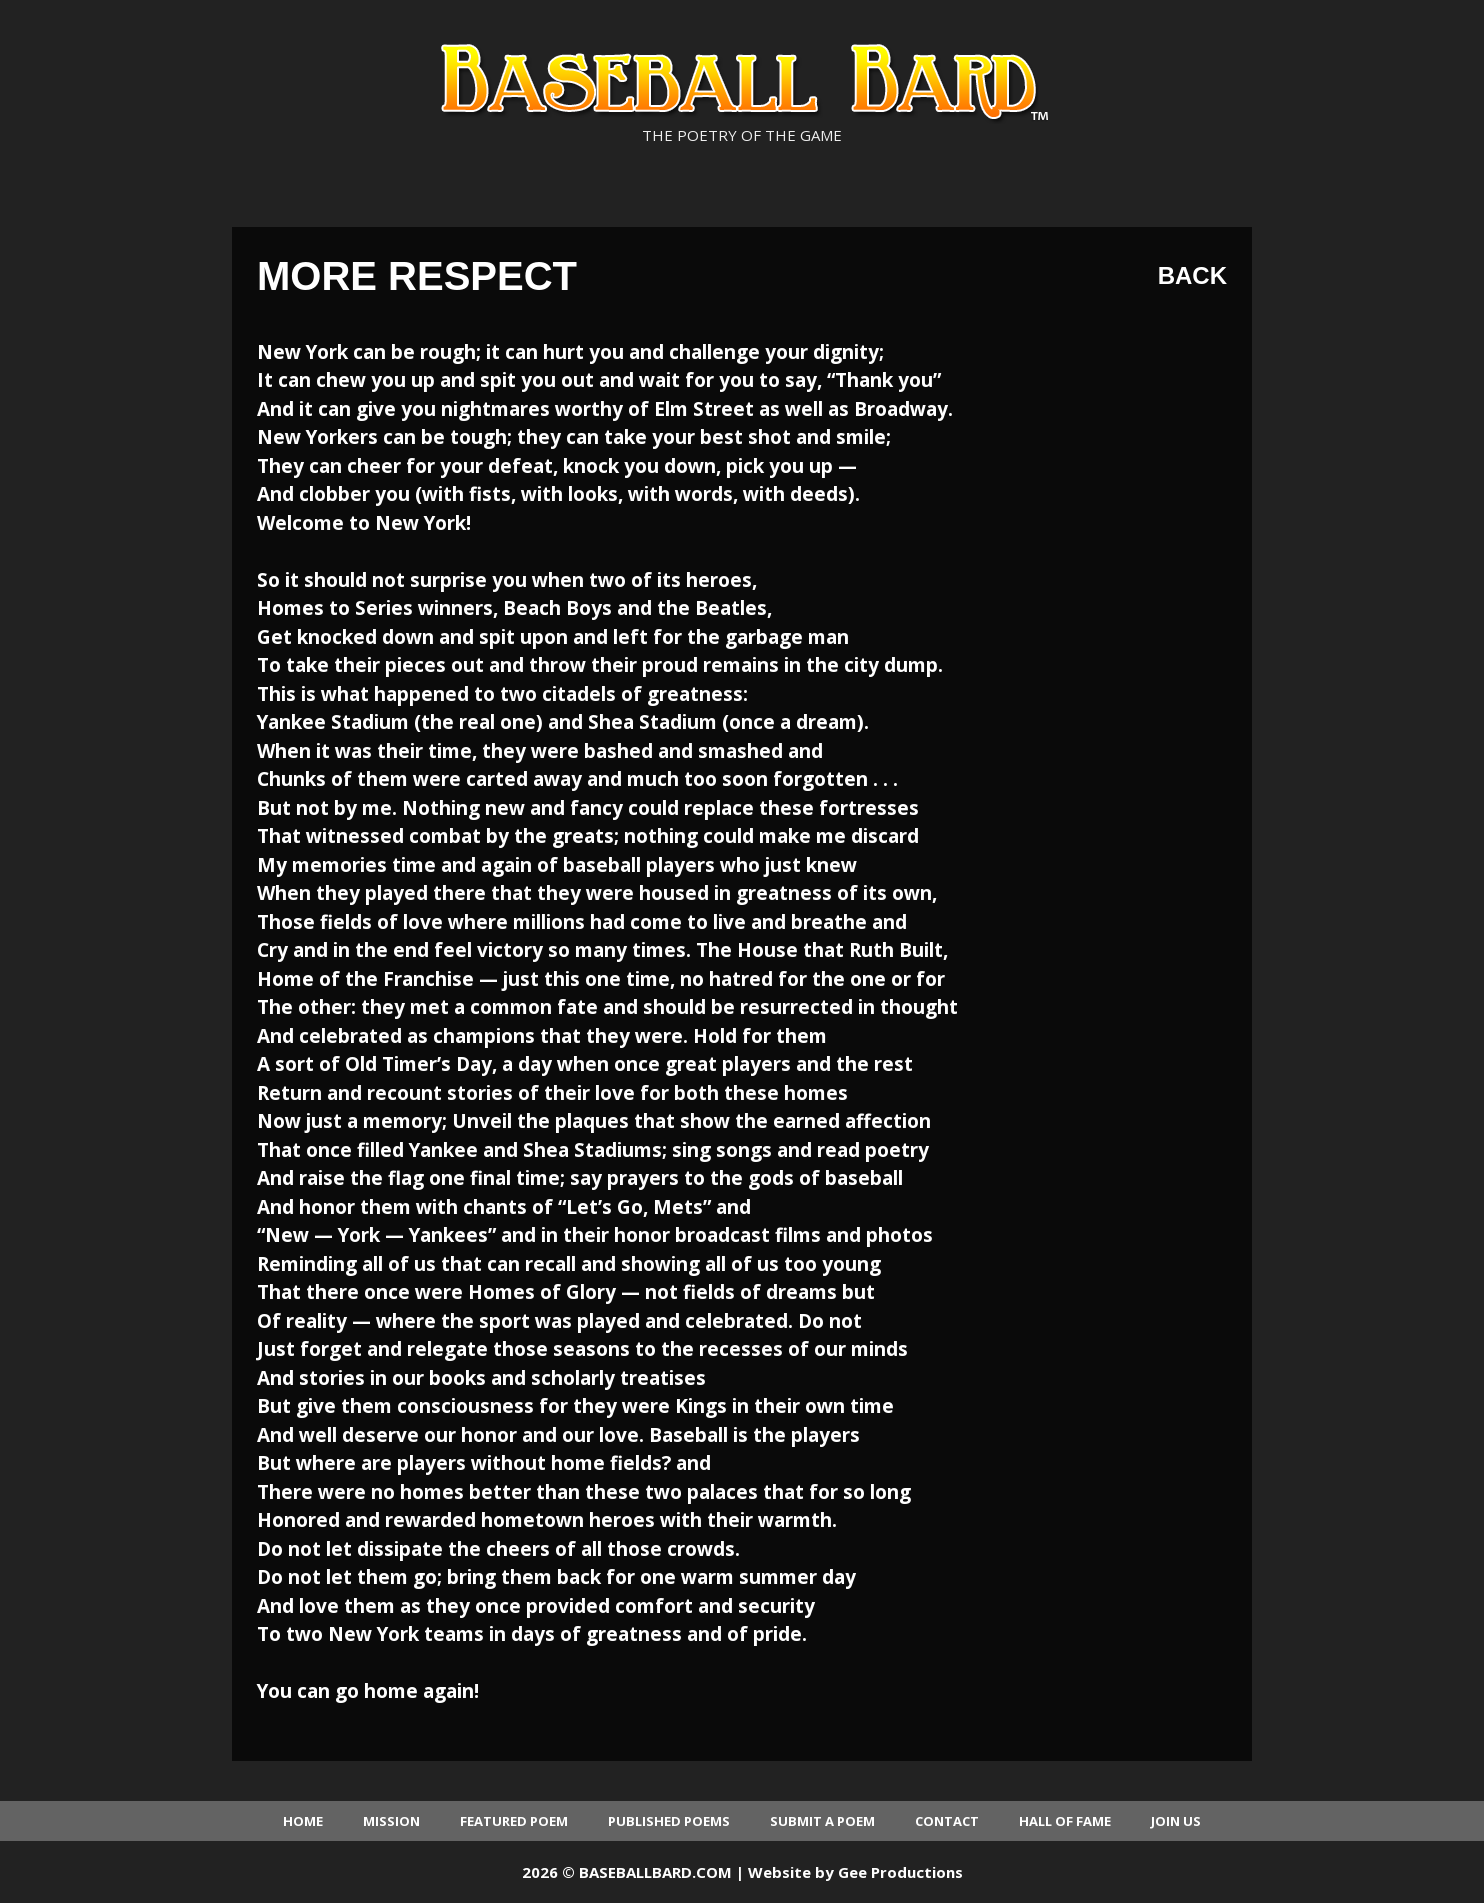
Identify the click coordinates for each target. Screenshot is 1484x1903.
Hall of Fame (1065, 1821)
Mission (391, 1821)
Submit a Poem (822, 1821)
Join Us (1176, 1821)
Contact (947, 1821)
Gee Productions (900, 1872)
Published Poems (669, 1821)
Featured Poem (514, 1821)
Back (1192, 275)
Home (303, 1821)
